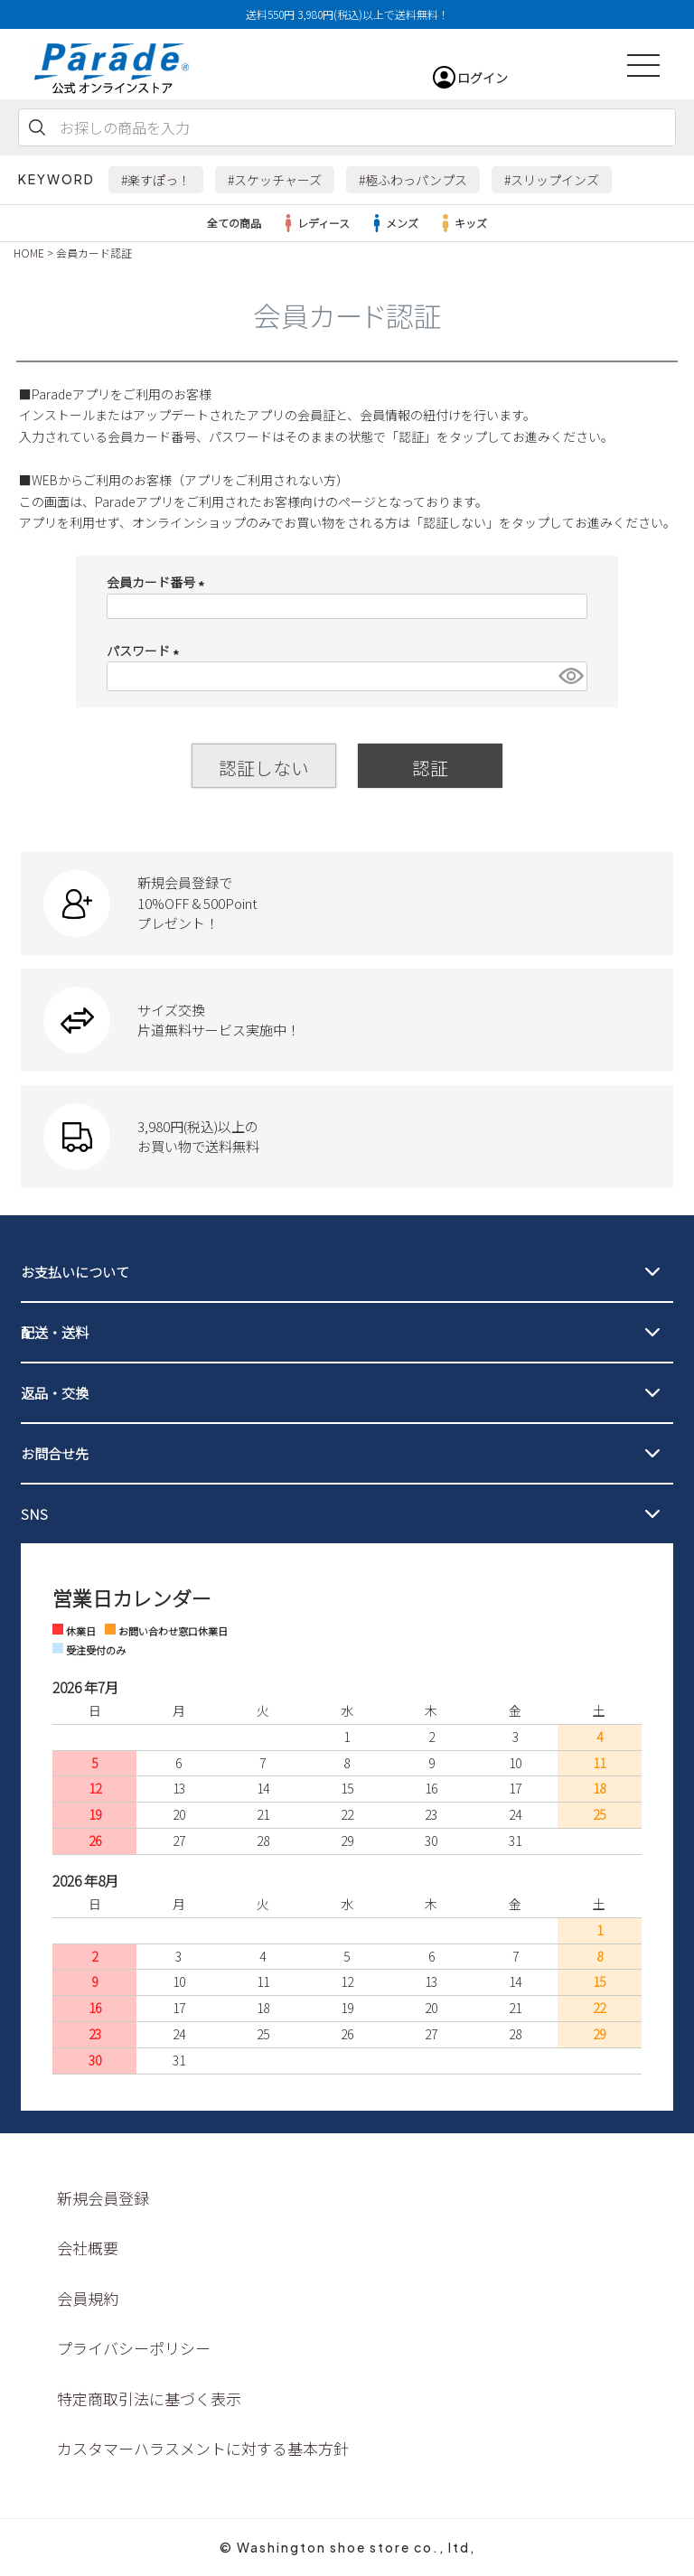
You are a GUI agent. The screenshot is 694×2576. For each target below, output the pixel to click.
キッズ (461, 223)
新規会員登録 (103, 2198)
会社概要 (87, 2247)
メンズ (393, 223)
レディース (314, 223)
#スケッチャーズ (275, 180)
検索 (37, 127)
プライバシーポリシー (134, 2348)
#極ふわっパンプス (413, 180)
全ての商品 (234, 222)
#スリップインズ (551, 180)
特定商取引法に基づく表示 (149, 2398)
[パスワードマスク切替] (570, 676)
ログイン (482, 78)
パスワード (146, 651)
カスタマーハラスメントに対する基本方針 (203, 2448)
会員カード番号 (159, 582)
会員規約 (87, 2298)
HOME (29, 252)
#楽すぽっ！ (156, 180)
